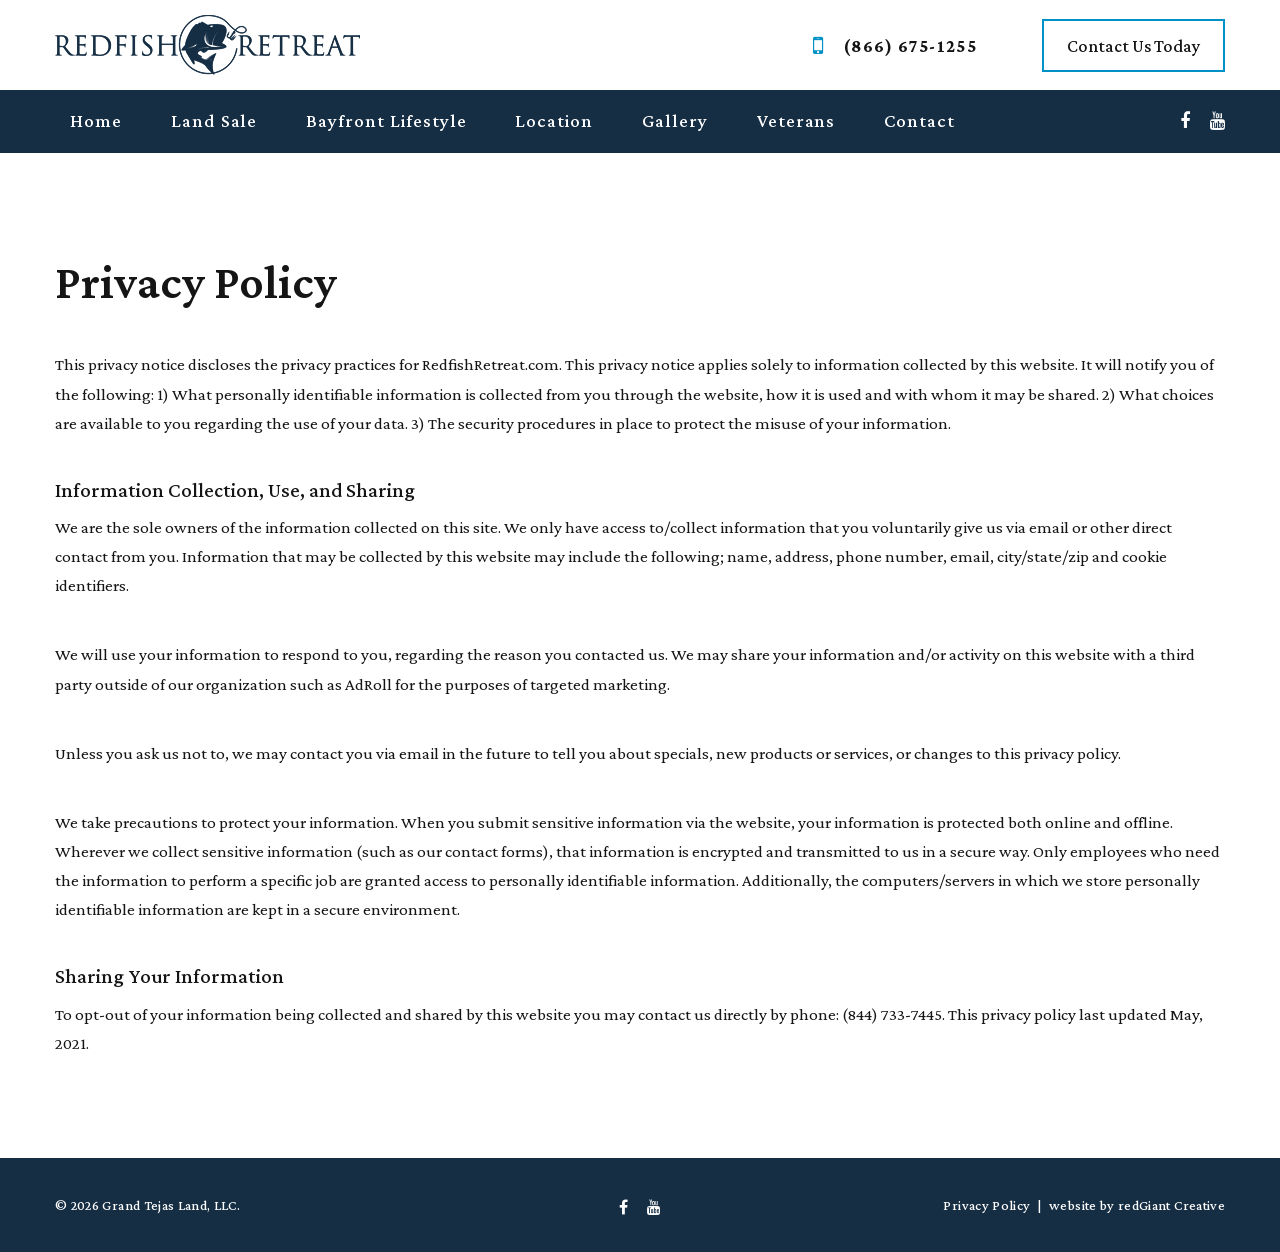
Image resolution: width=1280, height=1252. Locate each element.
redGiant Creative (1171, 1205)
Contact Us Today (1133, 46)
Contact (919, 120)
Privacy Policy (986, 1205)
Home (96, 120)
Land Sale (214, 120)
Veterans (796, 120)
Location (554, 120)
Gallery (675, 120)
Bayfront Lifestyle (386, 120)
